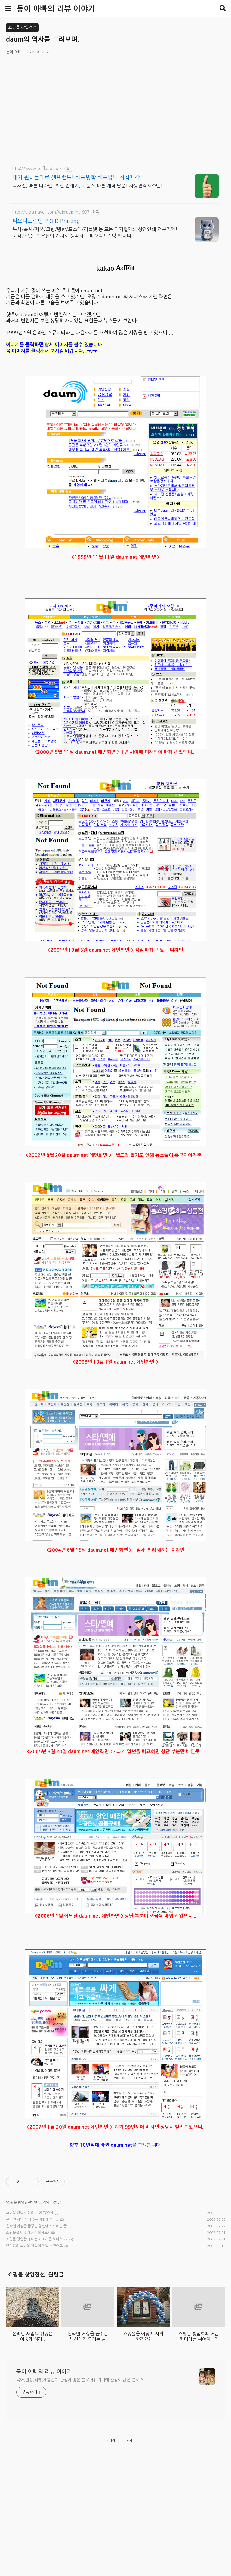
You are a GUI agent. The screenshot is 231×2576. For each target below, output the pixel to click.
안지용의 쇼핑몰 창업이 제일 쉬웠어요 (34, 2268)
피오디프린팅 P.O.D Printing (46, 221)
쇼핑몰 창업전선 (19, 2225)
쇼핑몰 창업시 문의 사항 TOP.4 (29, 2235)
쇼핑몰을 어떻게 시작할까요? (27, 2255)
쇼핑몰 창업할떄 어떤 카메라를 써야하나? (37, 2261)
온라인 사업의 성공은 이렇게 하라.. (32, 2241)
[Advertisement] (115, 2167)
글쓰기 (127, 2547)
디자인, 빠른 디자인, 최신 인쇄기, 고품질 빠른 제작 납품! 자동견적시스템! (87, 185)
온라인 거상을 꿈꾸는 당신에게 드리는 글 (36, 2248)
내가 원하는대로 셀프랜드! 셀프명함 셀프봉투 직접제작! (77, 177)
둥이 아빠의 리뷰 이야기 (56, 9)
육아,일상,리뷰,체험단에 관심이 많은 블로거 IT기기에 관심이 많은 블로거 (79, 2486)
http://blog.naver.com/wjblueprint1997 (50, 212)
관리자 (110, 2547)
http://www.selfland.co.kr (37, 168)
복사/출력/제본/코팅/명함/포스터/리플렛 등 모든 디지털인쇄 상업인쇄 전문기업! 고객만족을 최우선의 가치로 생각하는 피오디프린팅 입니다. (94, 232)
